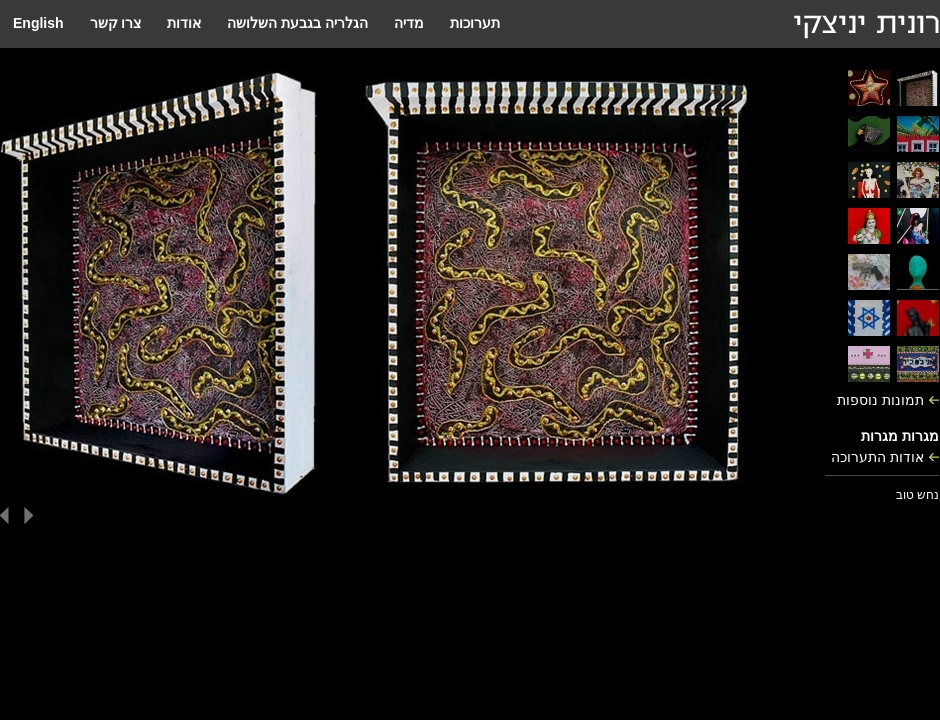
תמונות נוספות (880, 400)
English (38, 23)
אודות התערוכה (877, 457)
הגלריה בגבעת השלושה (297, 23)
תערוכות (475, 23)
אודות (184, 23)
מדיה (409, 23)
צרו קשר (116, 23)
